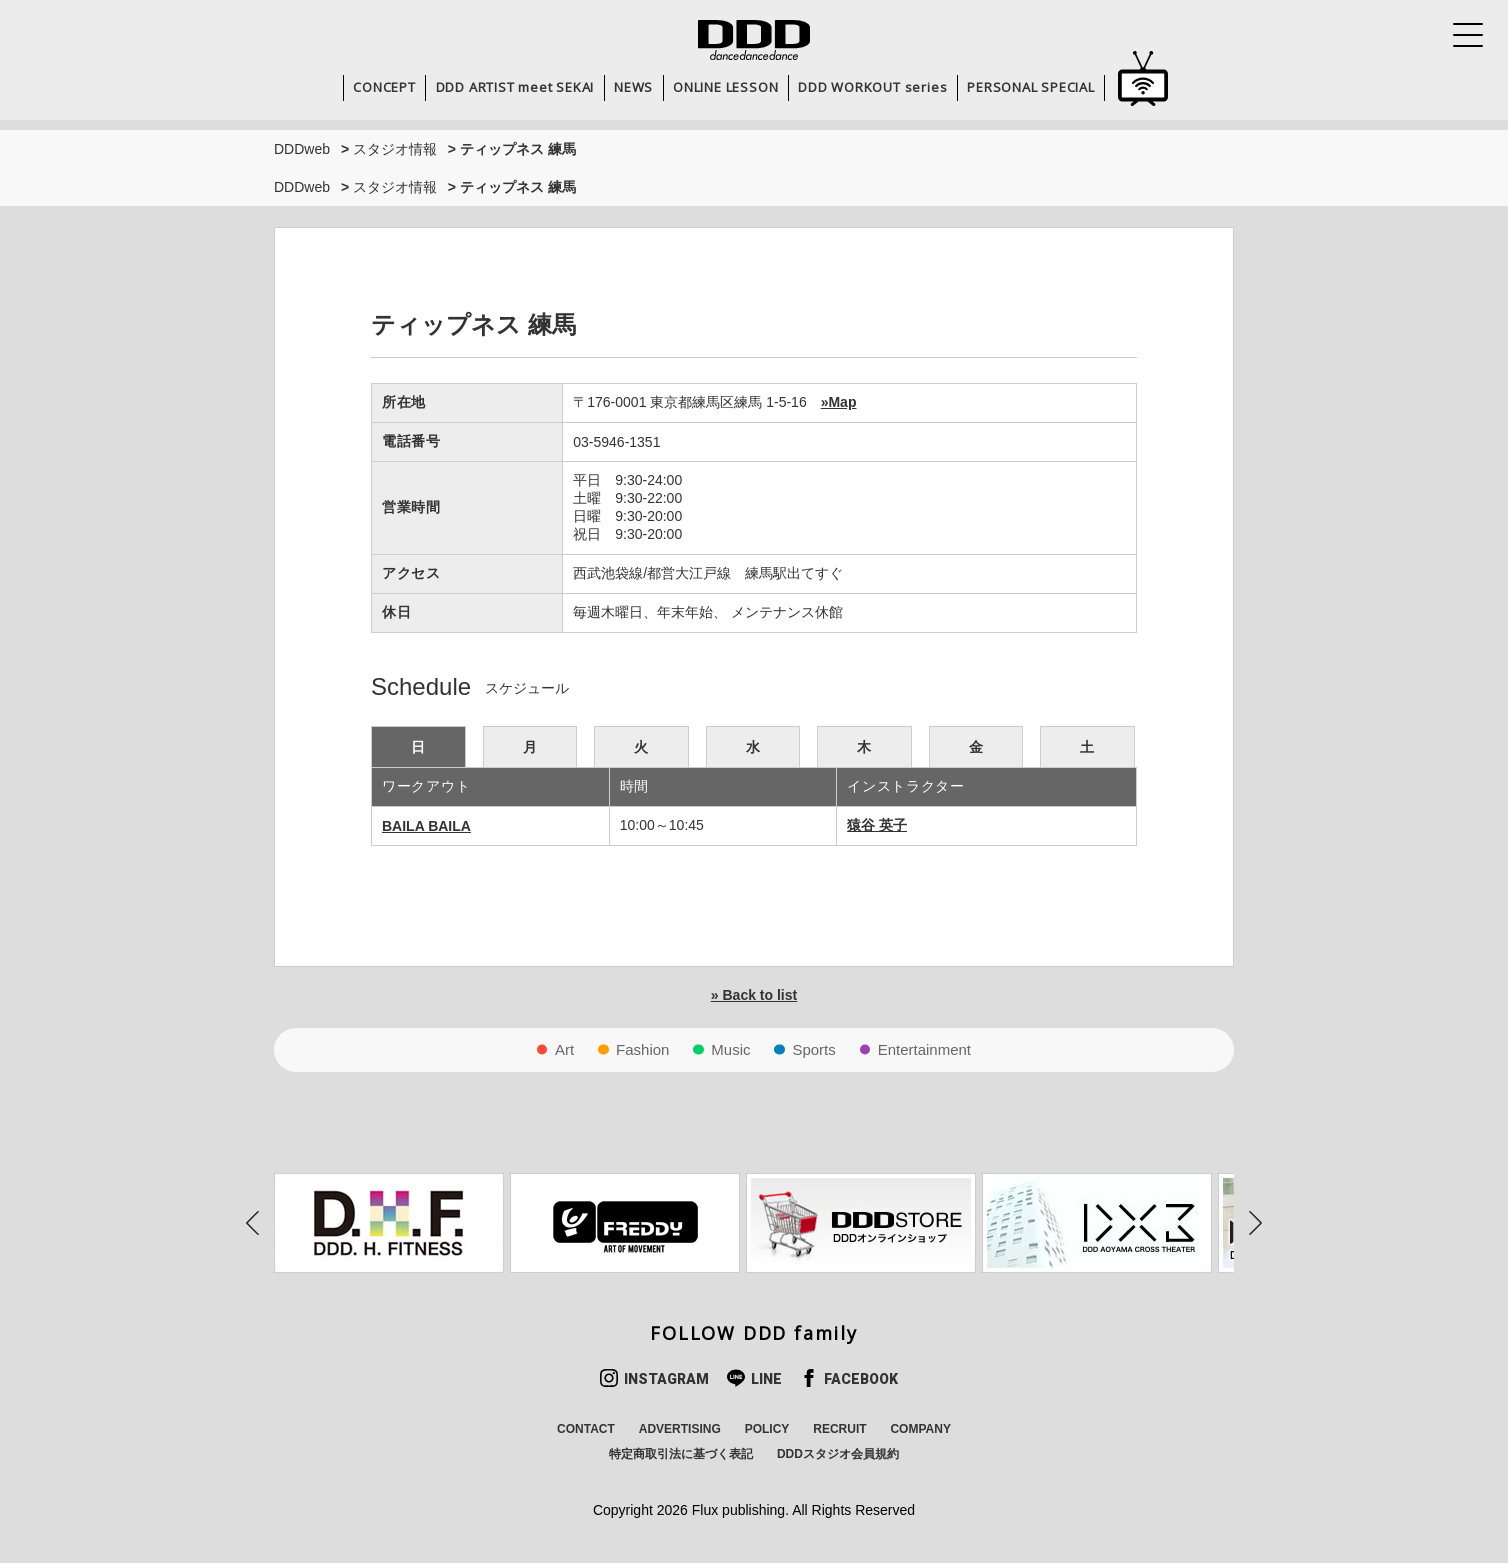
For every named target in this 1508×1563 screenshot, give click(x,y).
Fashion (642, 1049)
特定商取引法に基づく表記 (681, 1454)
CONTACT (586, 1429)
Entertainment (924, 1049)
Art (564, 1049)
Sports (813, 1049)
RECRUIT (839, 1429)
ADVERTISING (680, 1429)
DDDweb (302, 149)
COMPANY (920, 1429)
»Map (839, 402)
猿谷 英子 (877, 825)
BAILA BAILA (426, 826)
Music (730, 1049)
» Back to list (754, 995)
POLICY (767, 1429)
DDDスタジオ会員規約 (838, 1454)
